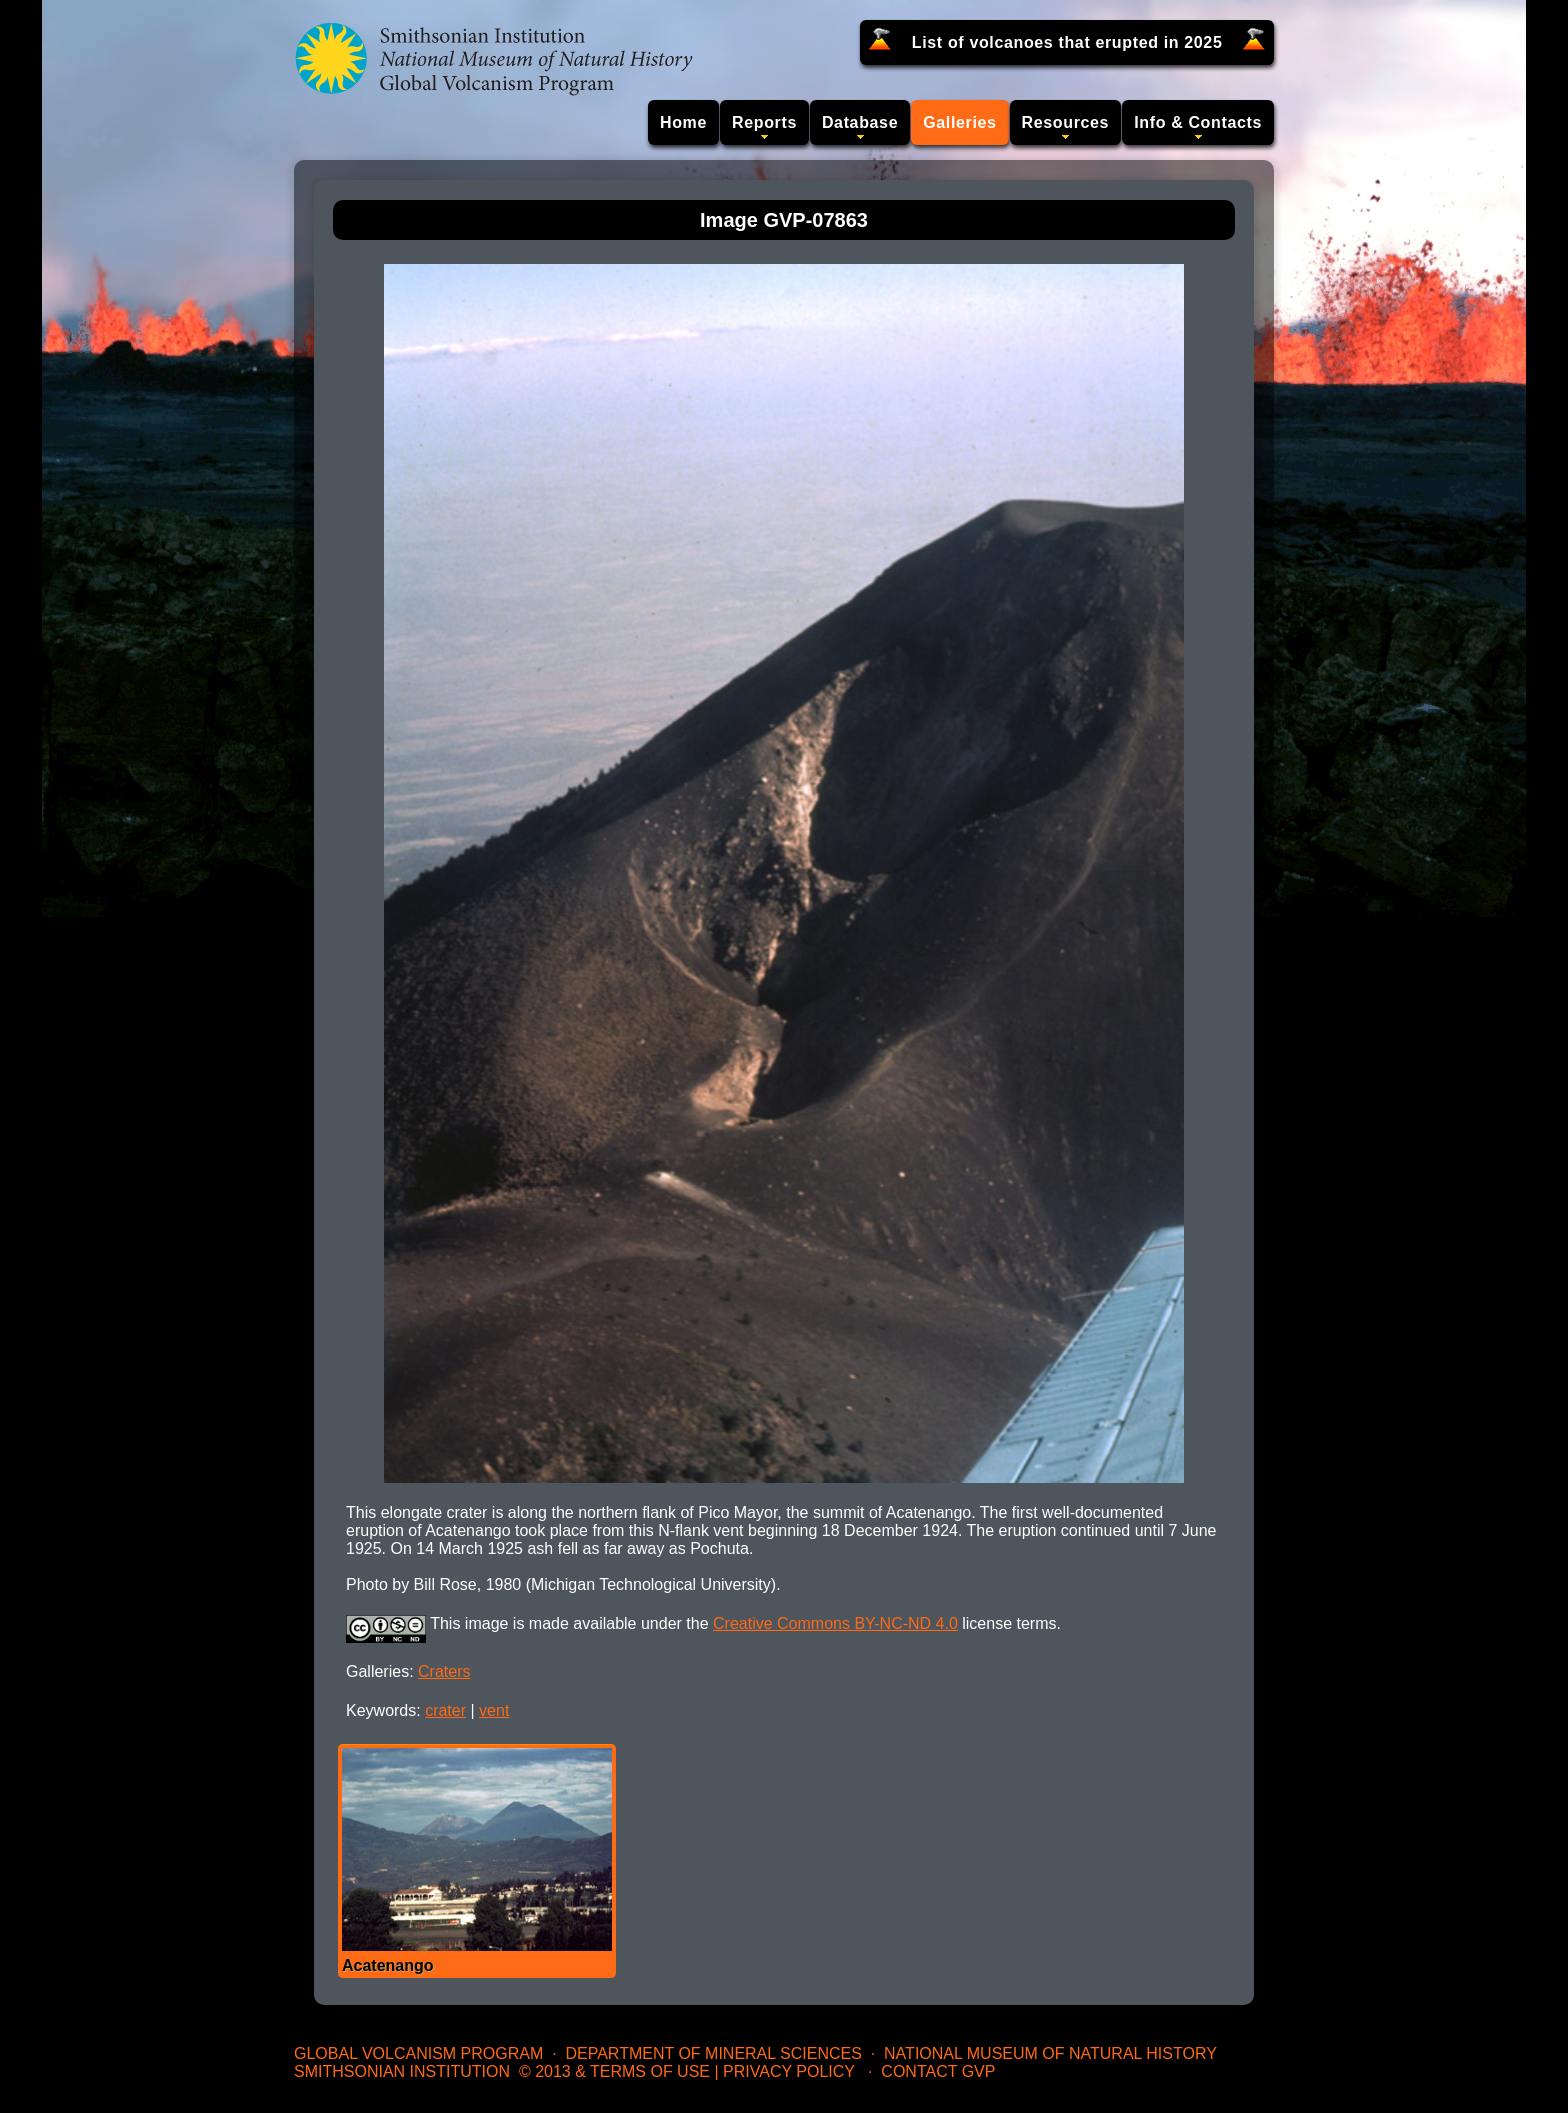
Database (860, 122)
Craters (444, 1671)
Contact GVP (938, 2071)
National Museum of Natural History (1050, 2053)
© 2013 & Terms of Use (614, 2071)
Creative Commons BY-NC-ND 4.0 (835, 1623)
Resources (1066, 122)
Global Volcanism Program (418, 2053)
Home (683, 122)
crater (445, 1710)
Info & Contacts (1198, 122)
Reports (764, 122)
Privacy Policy (789, 2071)
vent (494, 1710)
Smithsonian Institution (402, 2071)
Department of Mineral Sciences (713, 2053)
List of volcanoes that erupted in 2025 (1067, 42)
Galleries (959, 122)
